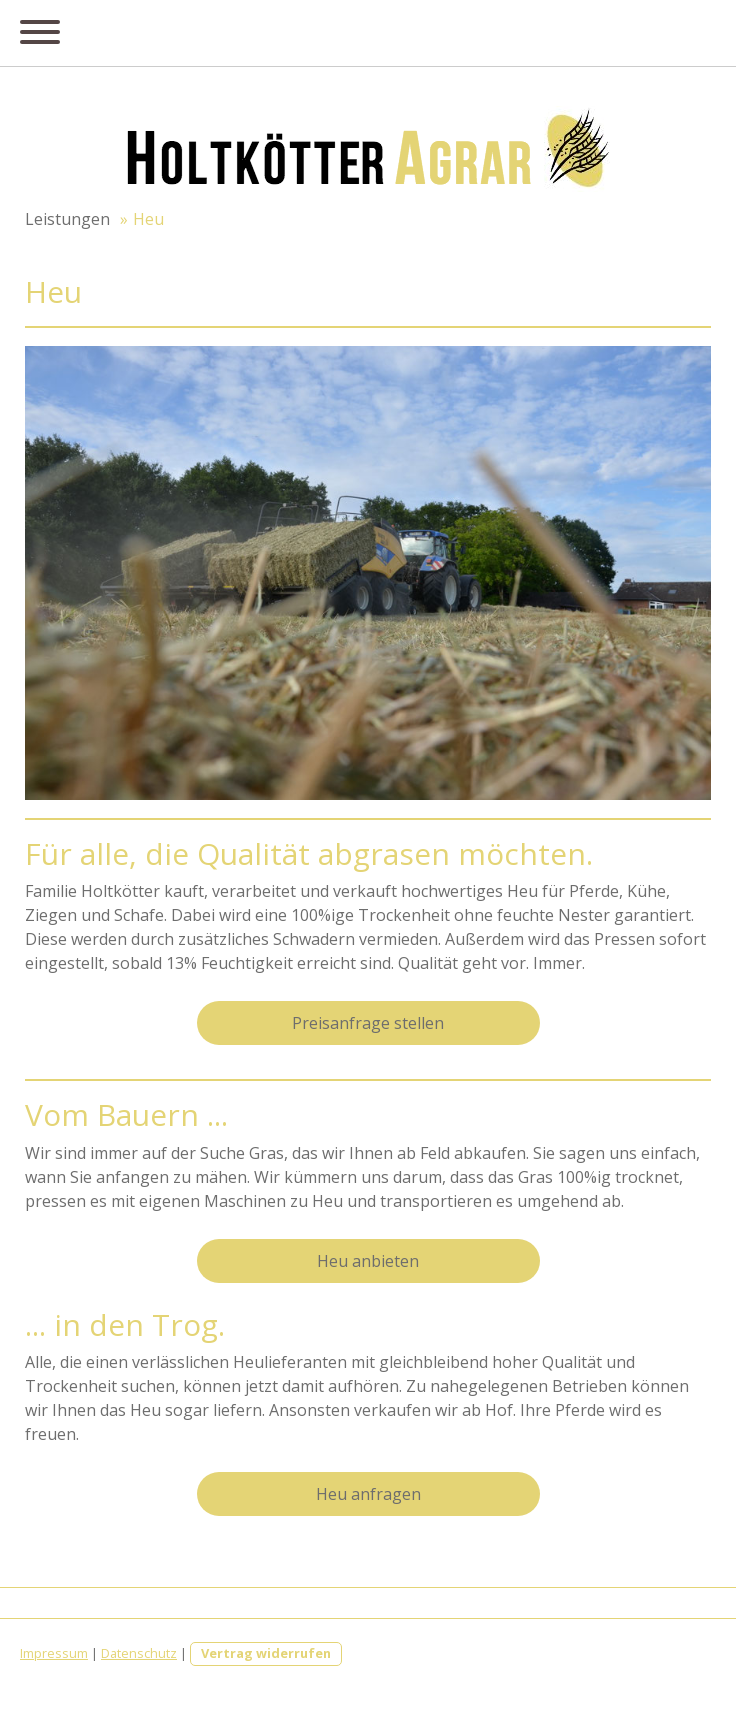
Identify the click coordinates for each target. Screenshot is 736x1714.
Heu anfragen (368, 1494)
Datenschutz (139, 1653)
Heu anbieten (368, 1261)
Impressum (54, 1653)
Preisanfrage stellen (368, 1023)
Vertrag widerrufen (266, 1653)
